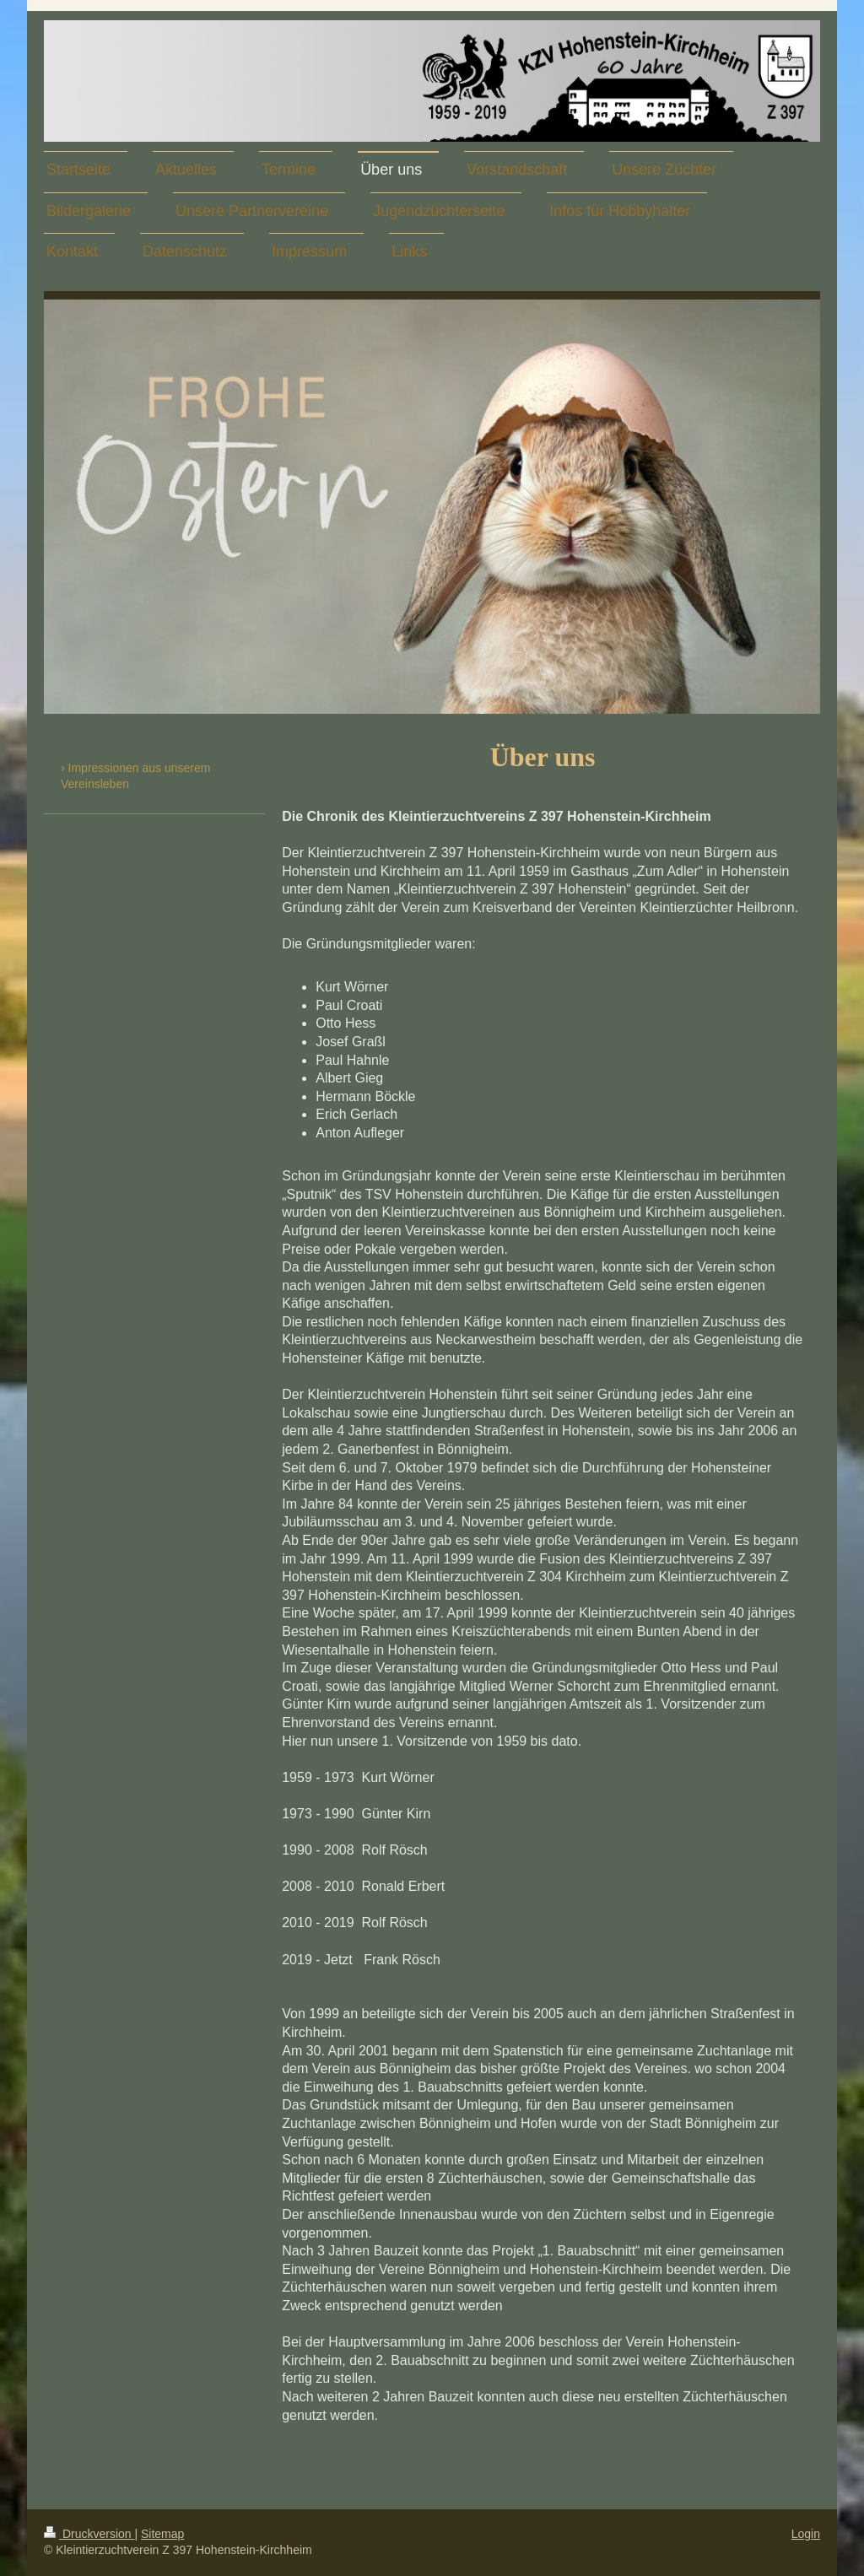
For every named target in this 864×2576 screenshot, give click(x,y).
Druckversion (89, 2534)
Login (805, 2534)
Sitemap (162, 2534)
